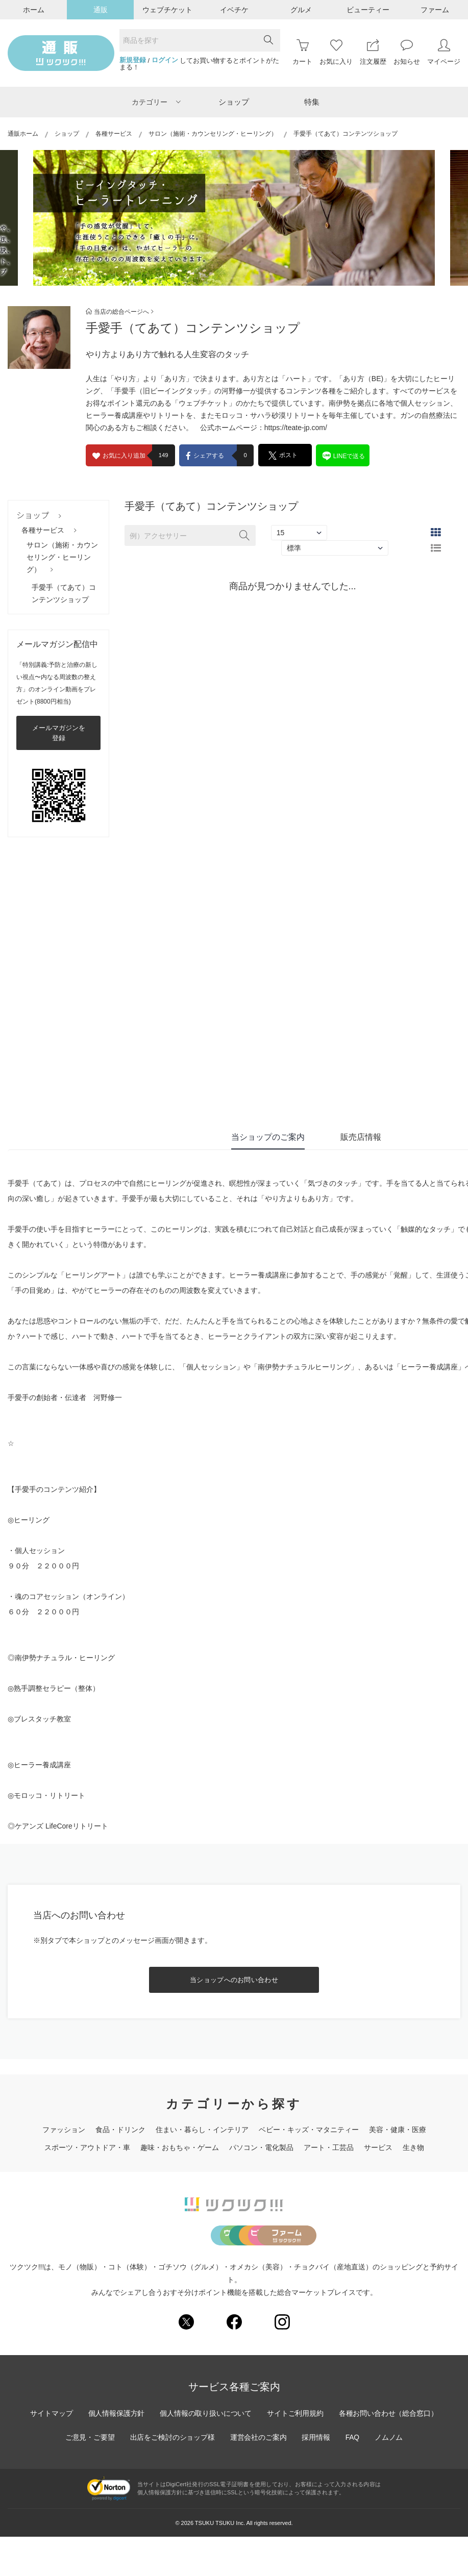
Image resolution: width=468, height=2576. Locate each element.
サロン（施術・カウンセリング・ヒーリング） (213, 133)
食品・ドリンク (120, 2129)
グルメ (301, 10)
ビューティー (368, 10)
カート (302, 52)
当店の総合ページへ (120, 311)
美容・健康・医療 (397, 2129)
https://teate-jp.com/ (295, 427)
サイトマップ (50, 2453)
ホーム (33, 10)
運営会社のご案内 (258, 2477)
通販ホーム (23, 133)
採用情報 (316, 2477)
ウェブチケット (167, 10)
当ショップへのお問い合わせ (234, 1980)
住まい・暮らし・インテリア (202, 2129)
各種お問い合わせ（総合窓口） (390, 2453)
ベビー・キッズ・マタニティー (309, 2129)
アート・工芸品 (329, 2147)
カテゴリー (156, 102)
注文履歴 (373, 52)
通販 (100, 10)
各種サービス (113, 133)
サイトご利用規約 (296, 2453)
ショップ (233, 101)
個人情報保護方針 (115, 2453)
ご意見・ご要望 (88, 2477)
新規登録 (132, 60)
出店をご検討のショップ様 (171, 2477)
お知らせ (406, 52)
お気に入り (336, 52)
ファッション (63, 2129)
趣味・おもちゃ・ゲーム (179, 2147)
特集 (311, 101)
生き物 (413, 2147)
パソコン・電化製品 (261, 2147)
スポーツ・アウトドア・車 (87, 2147)
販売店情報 (360, 1137)
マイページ (443, 52)
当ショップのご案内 (268, 1137)
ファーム (435, 10)
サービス (378, 2147)
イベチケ (234, 10)
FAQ (353, 2477)
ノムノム (390, 2477)
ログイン (165, 60)
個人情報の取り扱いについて (205, 2453)
